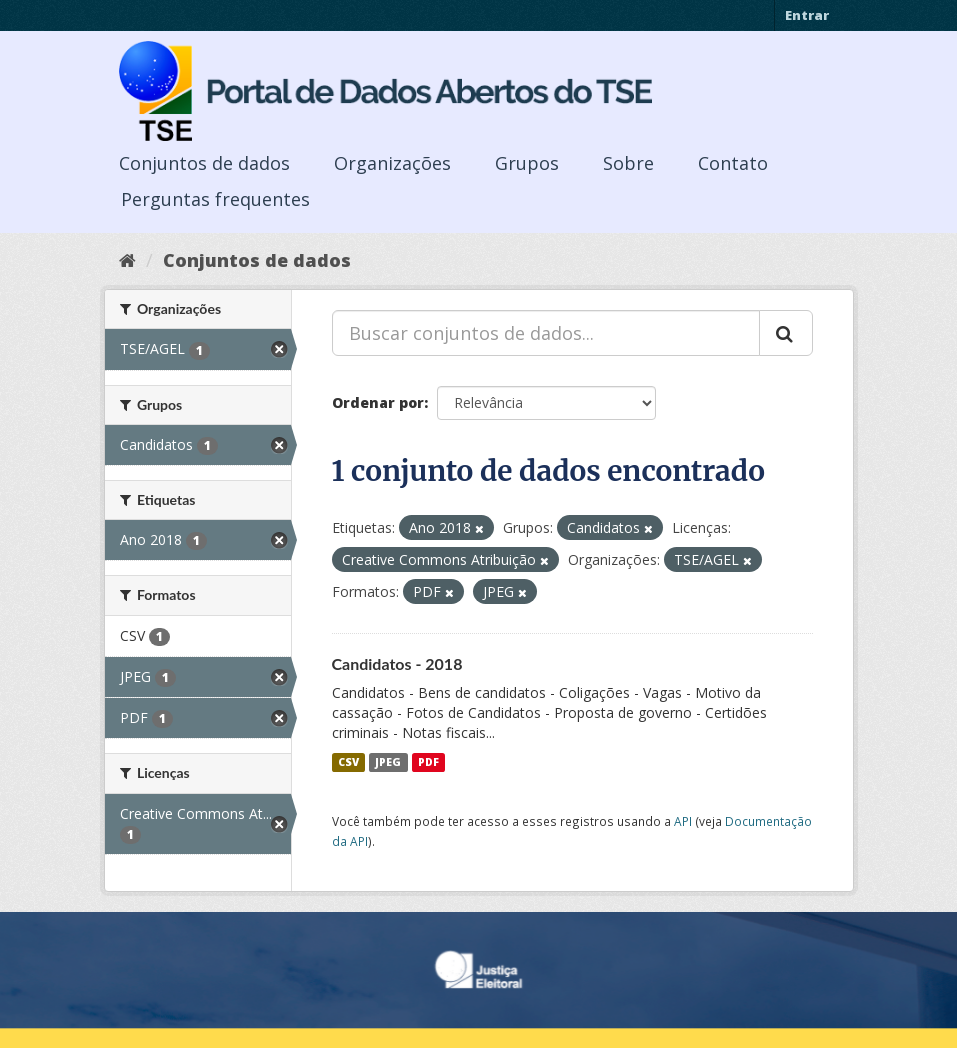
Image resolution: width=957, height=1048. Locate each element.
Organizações (392, 163)
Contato (733, 163)
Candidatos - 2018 (397, 663)
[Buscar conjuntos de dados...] (546, 333)
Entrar (807, 15)
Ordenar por (378, 402)
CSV (348, 762)
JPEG (388, 762)
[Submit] (786, 333)
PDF (428, 762)
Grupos (527, 163)
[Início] (127, 260)
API (683, 821)
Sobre (628, 163)
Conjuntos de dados (204, 163)
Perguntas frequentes (215, 199)
